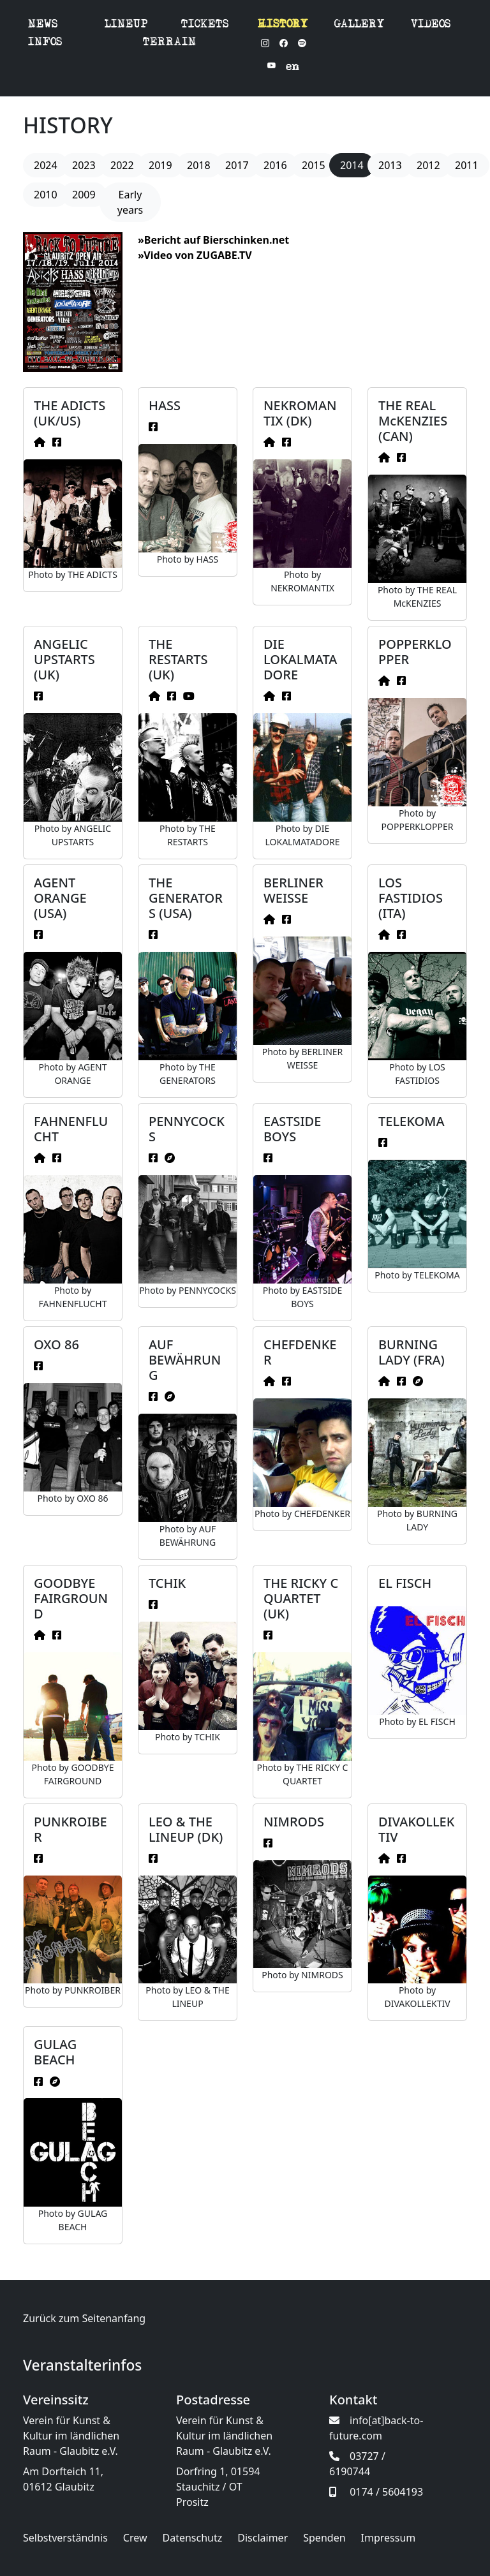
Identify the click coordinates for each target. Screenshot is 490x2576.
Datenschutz (193, 2538)
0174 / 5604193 (376, 2492)
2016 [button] (275, 165)
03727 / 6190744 (357, 2463)
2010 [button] (45, 195)
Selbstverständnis (65, 2538)
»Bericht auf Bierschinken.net (213, 240)
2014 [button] (352, 165)
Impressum (388, 2538)
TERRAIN (170, 43)
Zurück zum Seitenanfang (84, 2318)
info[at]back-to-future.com (376, 2428)
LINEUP (126, 25)
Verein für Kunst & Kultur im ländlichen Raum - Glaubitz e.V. (71, 2435)
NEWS (43, 25)
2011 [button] (467, 165)
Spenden (324, 2538)
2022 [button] (122, 165)
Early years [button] (130, 202)
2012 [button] (428, 165)
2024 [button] (45, 165)
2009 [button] (84, 195)
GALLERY (359, 25)
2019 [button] (160, 165)
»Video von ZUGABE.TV (195, 255)
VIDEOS (431, 25)
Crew (135, 2538)
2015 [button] (313, 165)
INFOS (45, 43)
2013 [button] (390, 165)
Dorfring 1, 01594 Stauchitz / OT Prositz (218, 2486)
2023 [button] (84, 165)
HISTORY (283, 25)
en (293, 68)
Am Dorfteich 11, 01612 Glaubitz (63, 2479)
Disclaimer (262, 2538)
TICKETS (205, 25)
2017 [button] (237, 165)
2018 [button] (199, 165)
